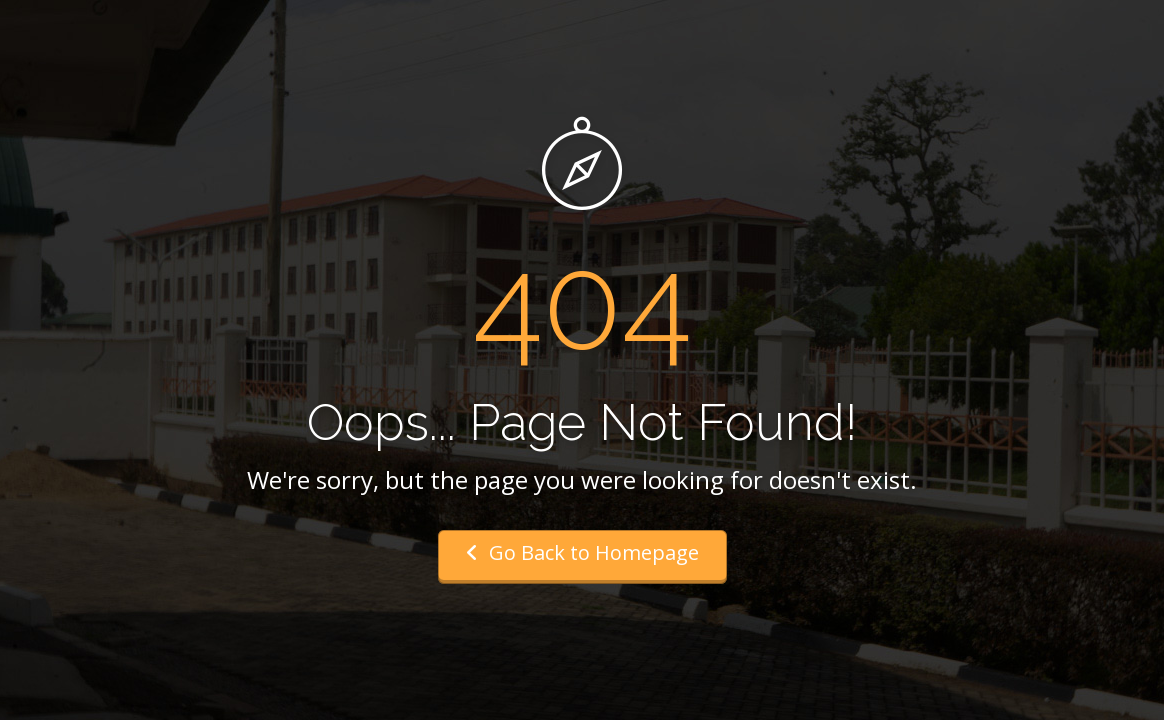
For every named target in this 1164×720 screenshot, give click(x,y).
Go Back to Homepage (582, 552)
